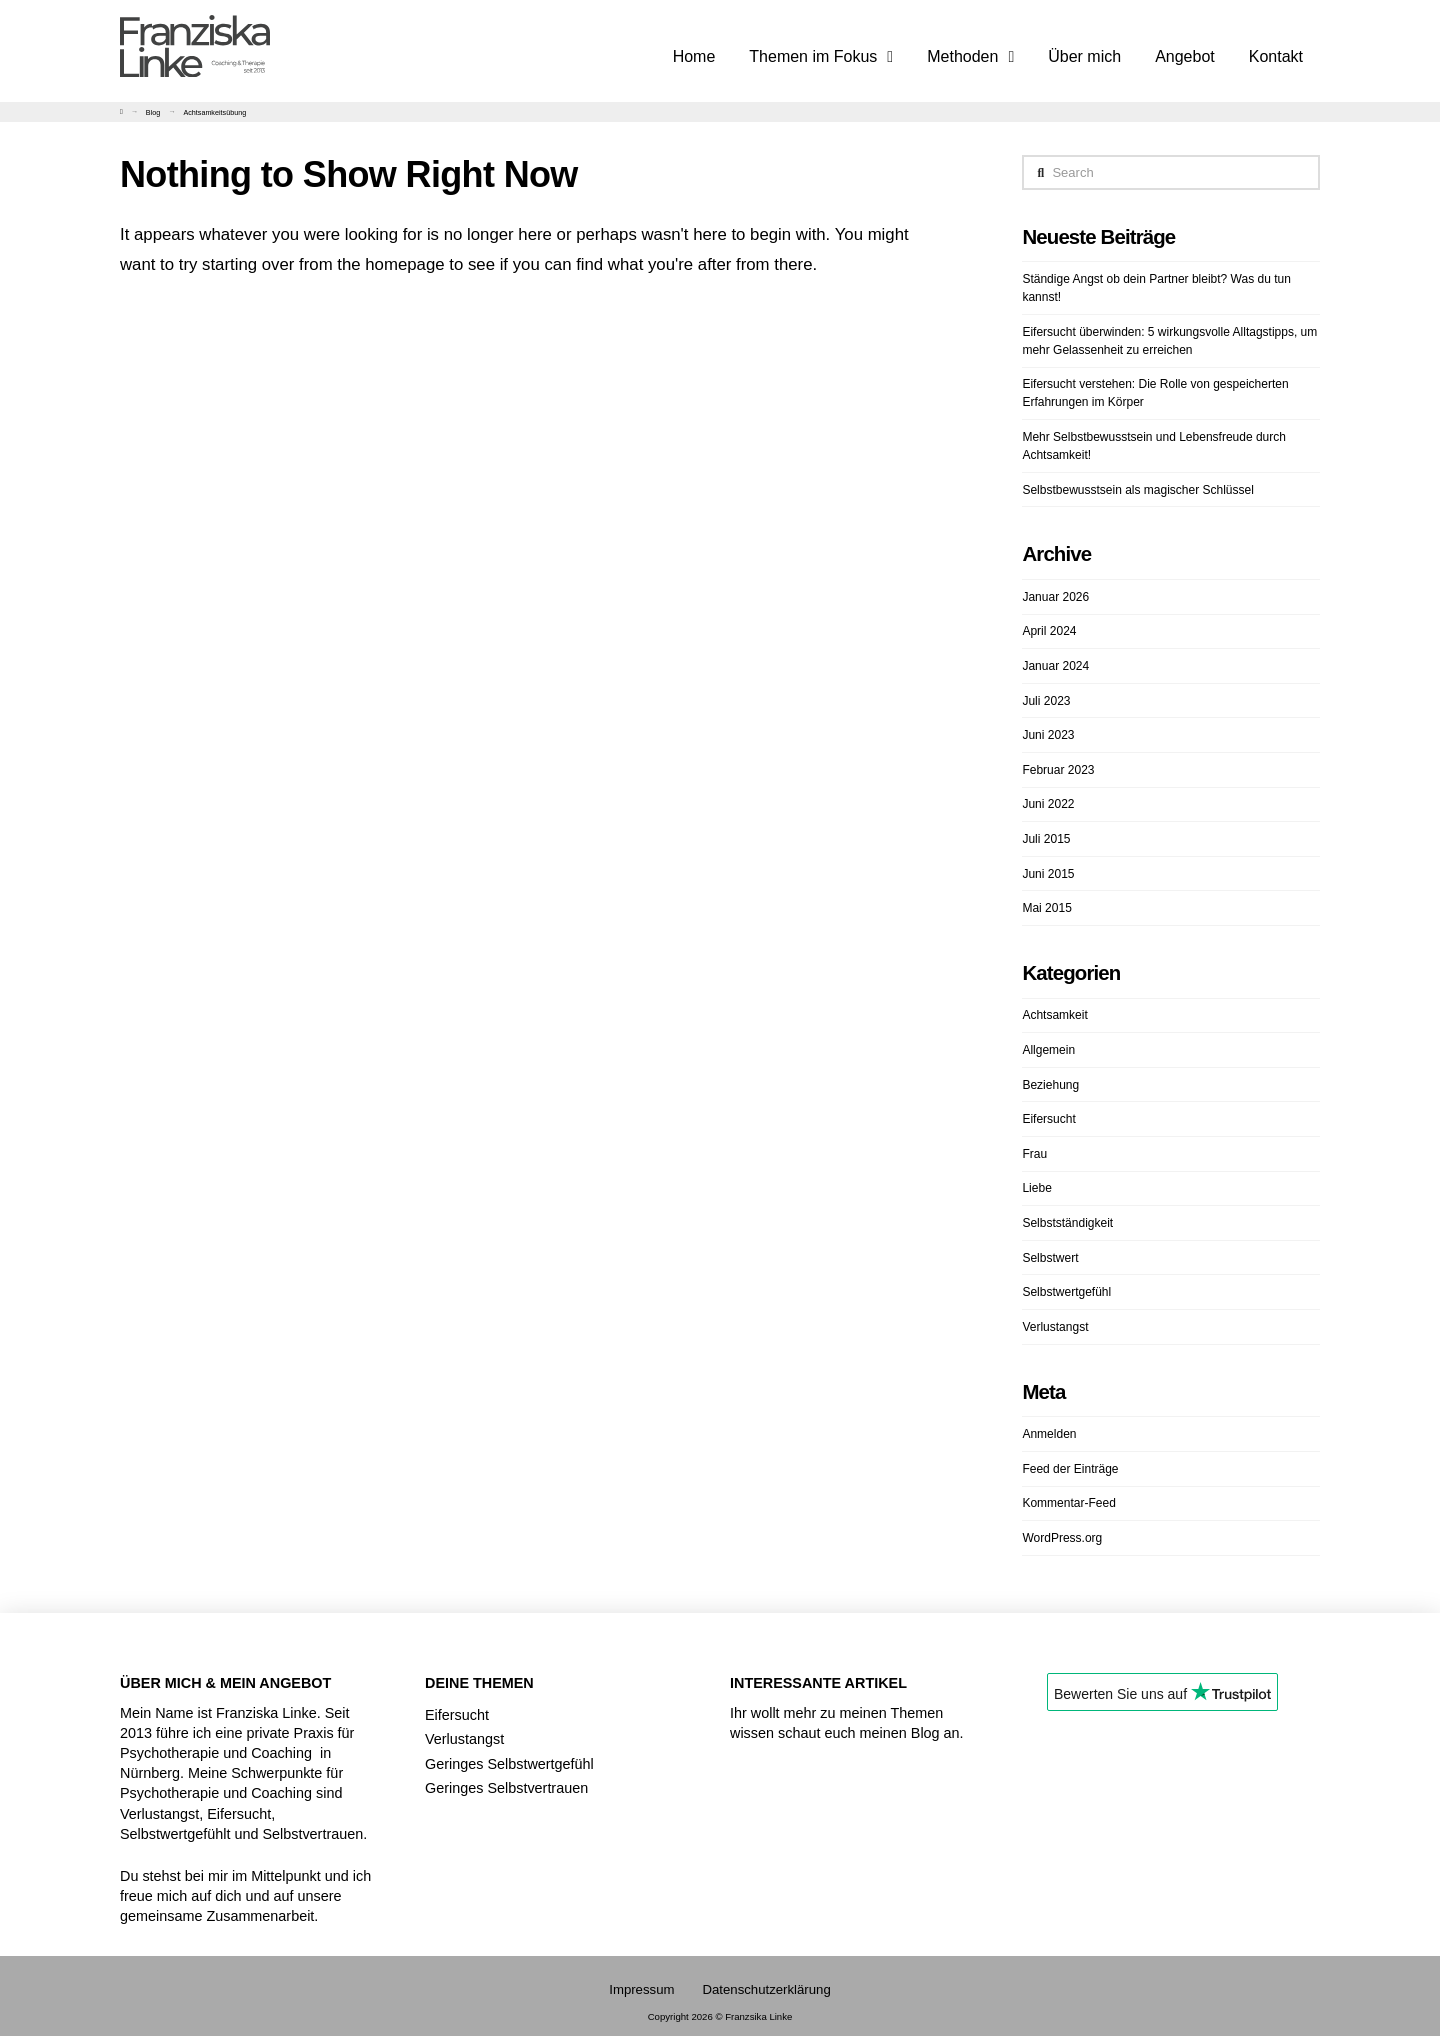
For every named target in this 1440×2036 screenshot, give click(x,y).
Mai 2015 (1046, 908)
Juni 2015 (1048, 874)
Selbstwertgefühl (1066, 1292)
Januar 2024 (1055, 666)
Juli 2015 (1046, 839)
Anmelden (1049, 1434)
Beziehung (1050, 1085)
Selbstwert (1050, 1258)
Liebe (1036, 1188)
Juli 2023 (1046, 701)
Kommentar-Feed (1068, 1503)
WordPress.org (1062, 1538)
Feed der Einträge (1070, 1469)
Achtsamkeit (1054, 1015)
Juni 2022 (1048, 804)
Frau (1034, 1154)
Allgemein (1048, 1050)
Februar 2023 (1058, 770)
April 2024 (1049, 631)
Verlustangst (1055, 1327)
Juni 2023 (1048, 735)
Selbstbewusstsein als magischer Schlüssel (1137, 490)
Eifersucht (1048, 1119)
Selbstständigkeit (1067, 1223)
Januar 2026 (1055, 597)
